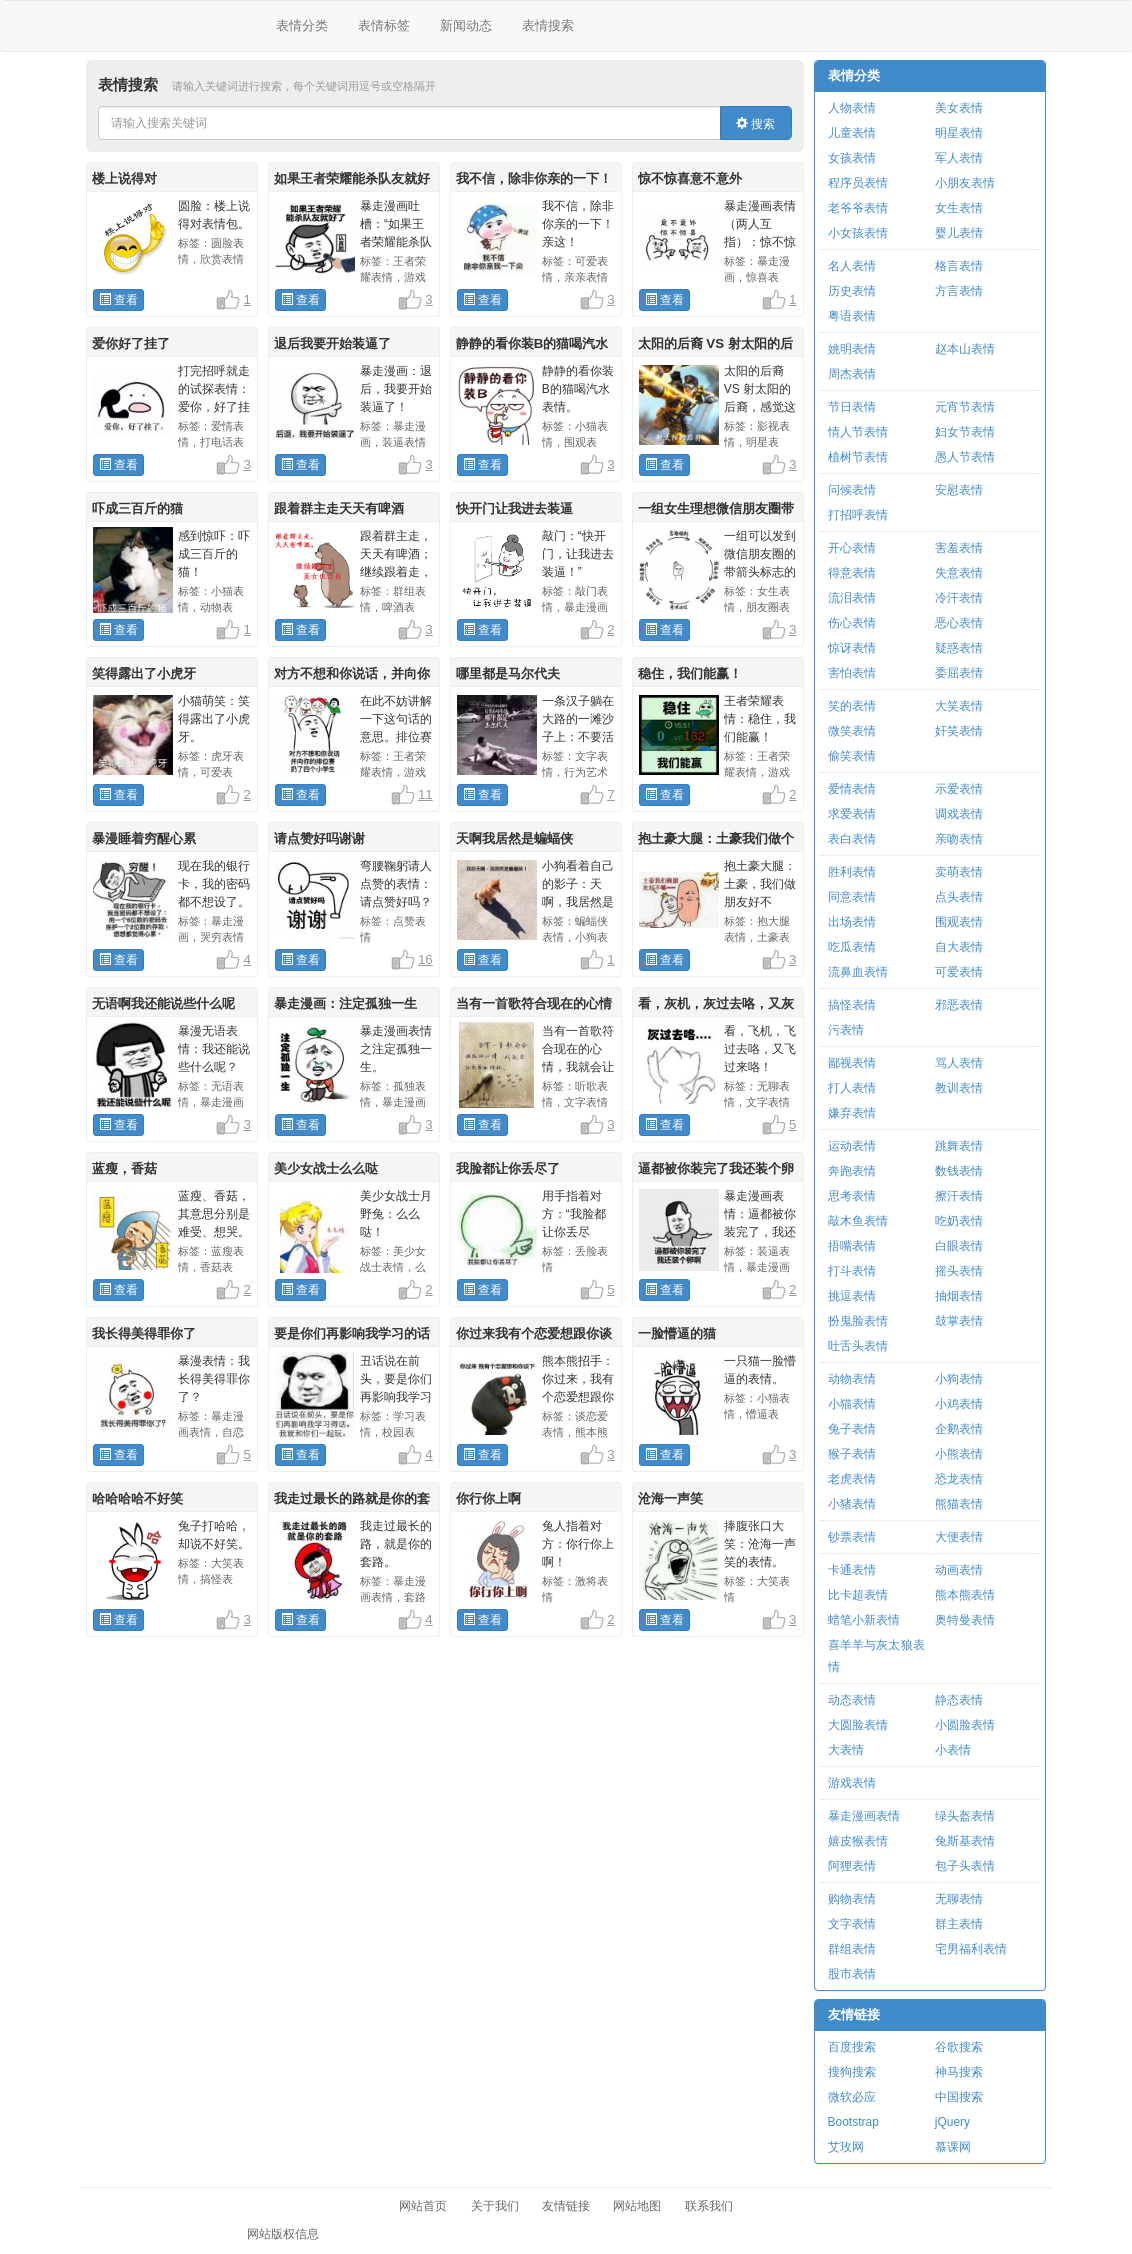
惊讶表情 (852, 648)
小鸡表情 (959, 1404)
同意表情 (852, 897)
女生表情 (959, 208)
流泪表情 (852, 598)
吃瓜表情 (852, 947)
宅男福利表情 (971, 1949)
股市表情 (852, 1974)
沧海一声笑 (670, 1498)
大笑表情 (959, 706)
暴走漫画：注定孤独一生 (345, 1003)
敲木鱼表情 (858, 1221)
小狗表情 (959, 1379)
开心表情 (852, 548)
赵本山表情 (965, 349)
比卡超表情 (858, 1595)
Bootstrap (853, 2122)
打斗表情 (852, 1271)
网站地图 (637, 2206)
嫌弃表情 (852, 1113)
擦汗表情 (959, 1196)
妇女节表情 (965, 432)
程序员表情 (858, 183)
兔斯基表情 (965, 1841)
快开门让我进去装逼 (514, 508)
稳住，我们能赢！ (690, 673)
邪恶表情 (959, 1005)
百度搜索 (852, 2047)
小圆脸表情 (965, 1725)
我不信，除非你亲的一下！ (534, 178)
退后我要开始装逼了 (332, 343)
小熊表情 (959, 1454)
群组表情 (852, 1949)
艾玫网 (846, 2147)
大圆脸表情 (858, 1725)
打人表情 (852, 1088)
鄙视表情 (852, 1063)
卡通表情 (852, 1570)
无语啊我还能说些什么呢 (163, 1003)
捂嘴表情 (852, 1246)
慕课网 (953, 2147)
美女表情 (959, 108)
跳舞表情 (959, 1146)
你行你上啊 (488, 1498)
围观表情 (959, 922)
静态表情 (959, 1700)
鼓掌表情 (959, 1321)
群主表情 (959, 1924)
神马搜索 (959, 2072)
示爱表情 (959, 789)
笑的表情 (852, 706)
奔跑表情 (852, 1171)
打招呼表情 (858, 515)
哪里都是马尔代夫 (508, 673)
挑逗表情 (852, 1296)
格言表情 (959, 266)
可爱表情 (959, 972)
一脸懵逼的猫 (677, 1333)
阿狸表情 (852, 1866)
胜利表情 (852, 872)
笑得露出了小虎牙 (144, 673)
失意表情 (959, 573)
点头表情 (959, 897)
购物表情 (852, 1899)
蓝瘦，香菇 (124, 1168)
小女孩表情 (858, 233)
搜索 (755, 124)
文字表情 (852, 1924)
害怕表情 (852, 673)
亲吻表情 (959, 839)
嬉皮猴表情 (858, 1841)
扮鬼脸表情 (858, 1321)
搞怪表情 (852, 1005)
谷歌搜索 (959, 2047)
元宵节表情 (965, 407)
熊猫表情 (959, 1504)
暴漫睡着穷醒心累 (144, 838)
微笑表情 (852, 731)
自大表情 (959, 947)
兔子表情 (852, 1429)
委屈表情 (959, 673)
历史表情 (852, 291)
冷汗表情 (959, 598)
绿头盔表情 (965, 1816)
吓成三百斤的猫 (137, 508)
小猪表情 (852, 1504)
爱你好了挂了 (131, 343)
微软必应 (852, 2097)
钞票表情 (852, 1537)
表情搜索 (548, 25)
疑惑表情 (959, 648)
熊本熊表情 (965, 1595)
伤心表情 (852, 623)
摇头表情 (959, 1271)
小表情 (953, 1750)
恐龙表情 (959, 1479)
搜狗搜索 (852, 2072)
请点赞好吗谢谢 (319, 838)
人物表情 (852, 108)
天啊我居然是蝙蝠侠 (514, 838)
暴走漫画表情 (864, 1816)
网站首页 (423, 2206)
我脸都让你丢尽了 (508, 1168)
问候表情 (852, 490)
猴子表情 (852, 1454)
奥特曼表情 (965, 1620)
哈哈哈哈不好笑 (137, 1498)
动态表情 (852, 1700)
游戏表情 (852, 1783)
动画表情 (959, 1570)
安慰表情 (959, 490)
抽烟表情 (959, 1296)
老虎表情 (852, 1479)
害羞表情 (959, 548)
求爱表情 (852, 814)
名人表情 (852, 266)
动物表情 (852, 1379)
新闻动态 (466, 25)
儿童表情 (852, 133)
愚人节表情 (965, 457)
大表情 (846, 1750)
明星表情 (959, 133)
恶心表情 (959, 623)
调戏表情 (959, 814)
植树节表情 (858, 457)
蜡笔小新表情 (864, 1620)
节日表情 (852, 407)
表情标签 (384, 25)
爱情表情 (852, 789)
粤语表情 (852, 316)
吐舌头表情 (858, 1346)
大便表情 (959, 1537)
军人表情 (959, 158)
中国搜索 (959, 2097)
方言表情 (959, 291)
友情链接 (854, 2014)
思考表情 (852, 1196)
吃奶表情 (959, 1221)
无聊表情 (959, 1899)
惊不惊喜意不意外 (690, 178)
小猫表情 (852, 1404)
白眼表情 (959, 1246)
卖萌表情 (959, 872)
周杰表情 (852, 374)
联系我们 (709, 2206)
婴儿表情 (959, 233)
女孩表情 (852, 158)
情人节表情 (858, 432)
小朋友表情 (965, 183)
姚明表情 (852, 349)
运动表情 (852, 1146)
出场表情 (852, 922)
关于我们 (495, 2206)
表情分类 (302, 25)
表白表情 (852, 839)
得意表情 (852, 573)
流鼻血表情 (858, 972)
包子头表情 (965, 1866)
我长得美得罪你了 (144, 1333)
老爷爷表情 (858, 208)
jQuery (952, 2122)
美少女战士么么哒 (326, 1168)
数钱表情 (959, 1171)
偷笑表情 (852, 756)
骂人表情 (959, 1063)
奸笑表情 (959, 731)
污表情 (846, 1030)
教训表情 (959, 1088)
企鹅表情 (959, 1429)
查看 (118, 300)
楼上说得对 (124, 178)
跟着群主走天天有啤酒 (339, 508)
